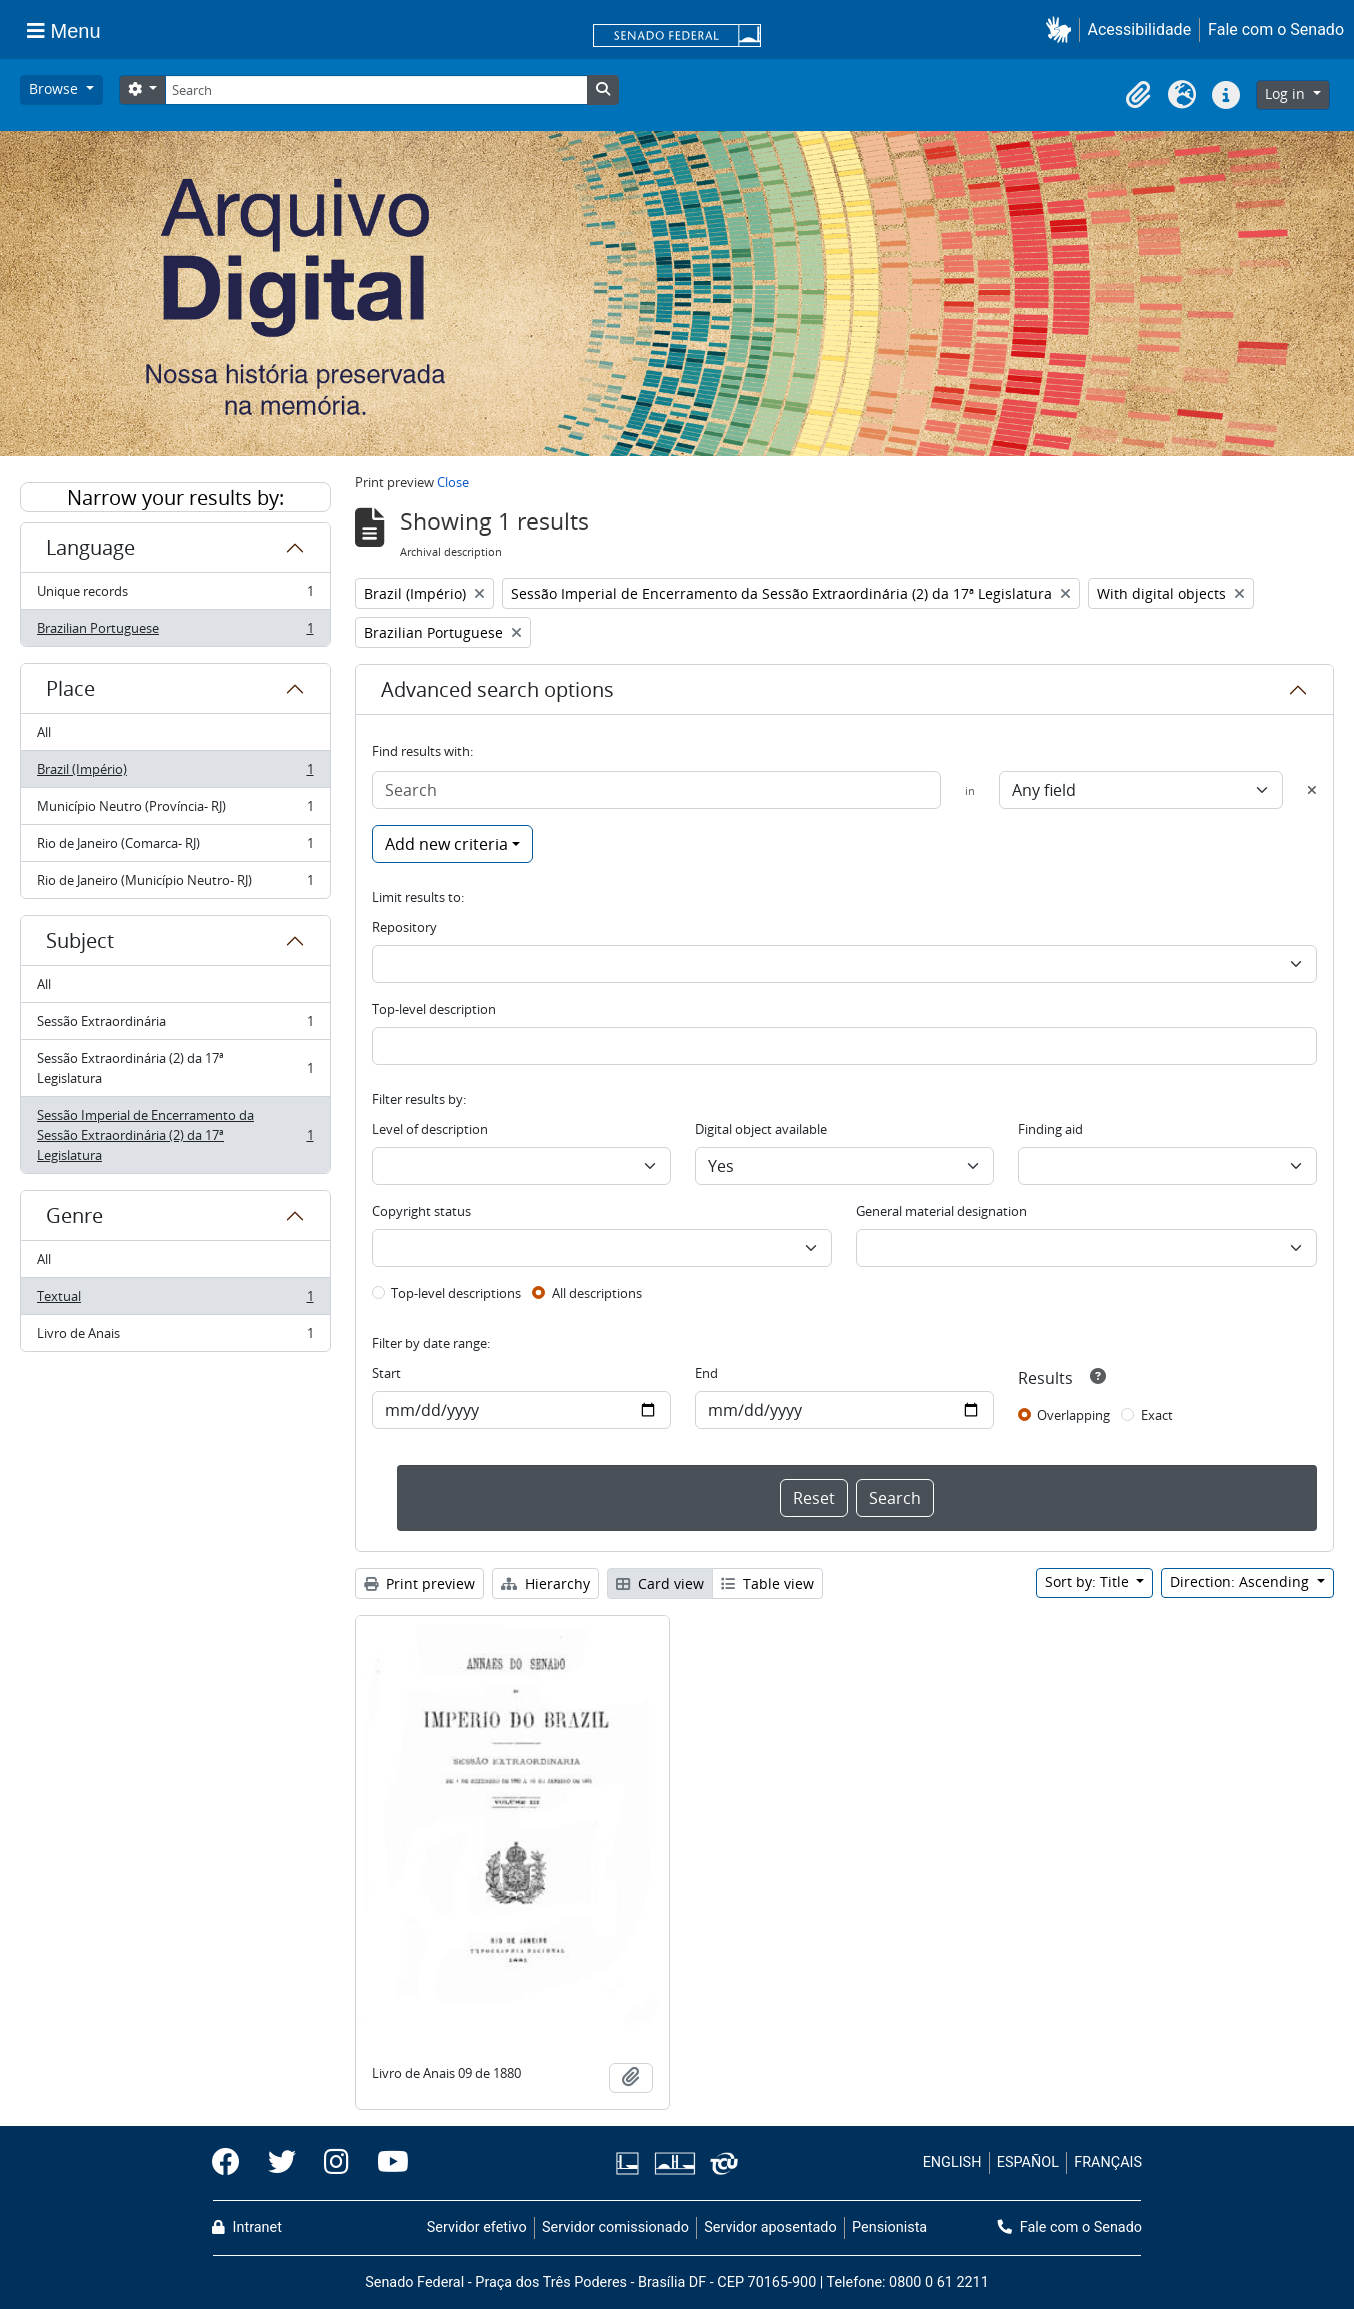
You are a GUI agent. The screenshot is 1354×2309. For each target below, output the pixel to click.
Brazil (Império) (175, 773)
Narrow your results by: (175, 497)
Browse (55, 88)
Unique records (175, 595)
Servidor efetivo (477, 2227)
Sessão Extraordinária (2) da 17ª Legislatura (175, 1068)
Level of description (430, 1129)
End (706, 1373)
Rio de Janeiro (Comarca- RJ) (175, 847)
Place (70, 688)
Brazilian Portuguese (175, 632)
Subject (80, 940)
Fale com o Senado (1276, 29)
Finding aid (1050, 1129)
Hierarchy (545, 1583)
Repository (404, 927)
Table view (767, 1583)
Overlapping (1073, 1415)
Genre (74, 1215)
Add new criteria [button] (446, 844)
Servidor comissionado (615, 2227)
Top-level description (434, 1009)
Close (453, 482)
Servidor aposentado (770, 2227)
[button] (1062, 29)
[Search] (376, 90)
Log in (1287, 93)
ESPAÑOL (1028, 2162)
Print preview (419, 1583)
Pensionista (889, 2227)
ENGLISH (952, 2162)
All (44, 732)
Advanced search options (497, 689)
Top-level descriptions (456, 1293)
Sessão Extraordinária (175, 1025)
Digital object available (761, 1129)
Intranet (247, 2227)
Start (386, 1373)
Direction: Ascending (1241, 1581)
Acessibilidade (1140, 29)
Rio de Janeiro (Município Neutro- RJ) (175, 884)
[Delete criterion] (1312, 790)
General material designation (941, 1211)
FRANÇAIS (1108, 2162)
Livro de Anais (175, 1337)
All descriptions (597, 1293)
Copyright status (421, 1211)
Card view (660, 1583)
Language (90, 547)
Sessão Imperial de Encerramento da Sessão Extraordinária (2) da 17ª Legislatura (175, 1135)
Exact (1157, 1415)
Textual (175, 1300)
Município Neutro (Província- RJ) (175, 810)
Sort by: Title (1089, 1581)
